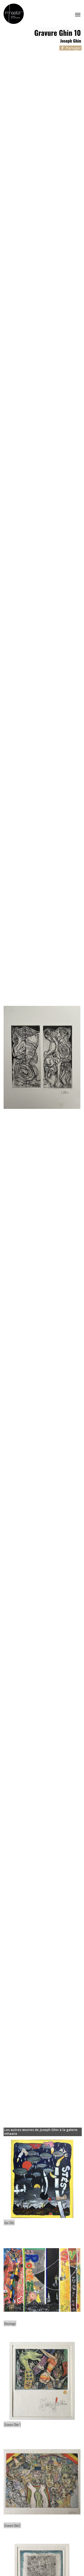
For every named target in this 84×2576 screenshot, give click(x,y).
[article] (42, 2185)
